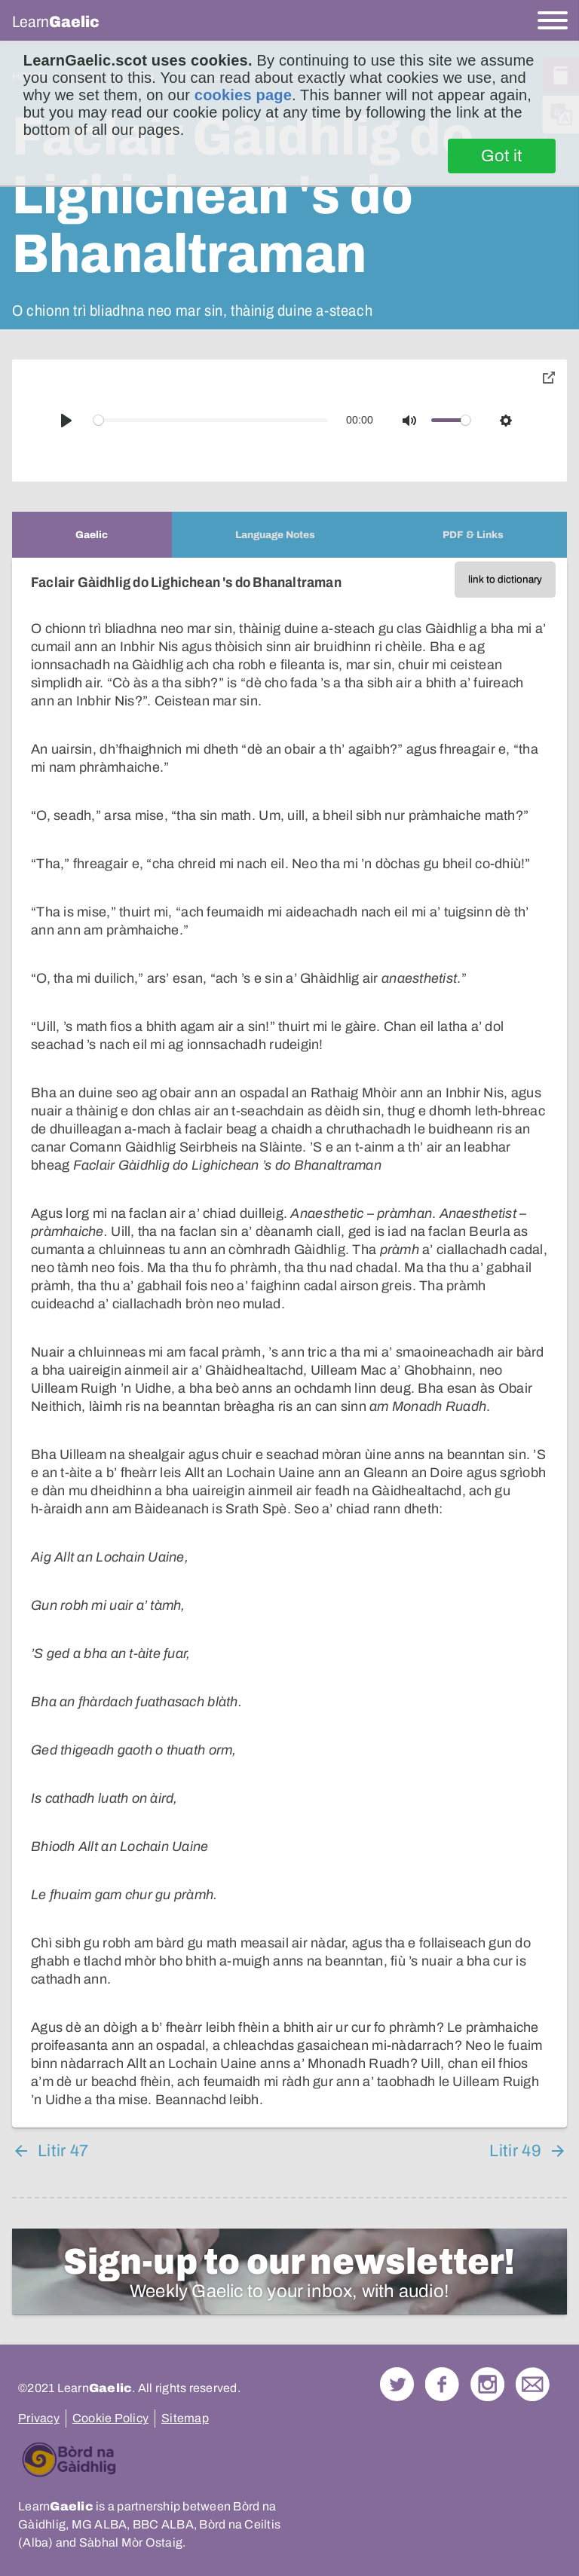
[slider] (211, 420)
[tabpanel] (289, 1343)
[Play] (66, 420)
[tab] (92, 535)
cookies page (243, 95)
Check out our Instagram (487, 2384)
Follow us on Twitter (397, 2384)
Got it (501, 156)
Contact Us (533, 2384)
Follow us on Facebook (442, 2384)
